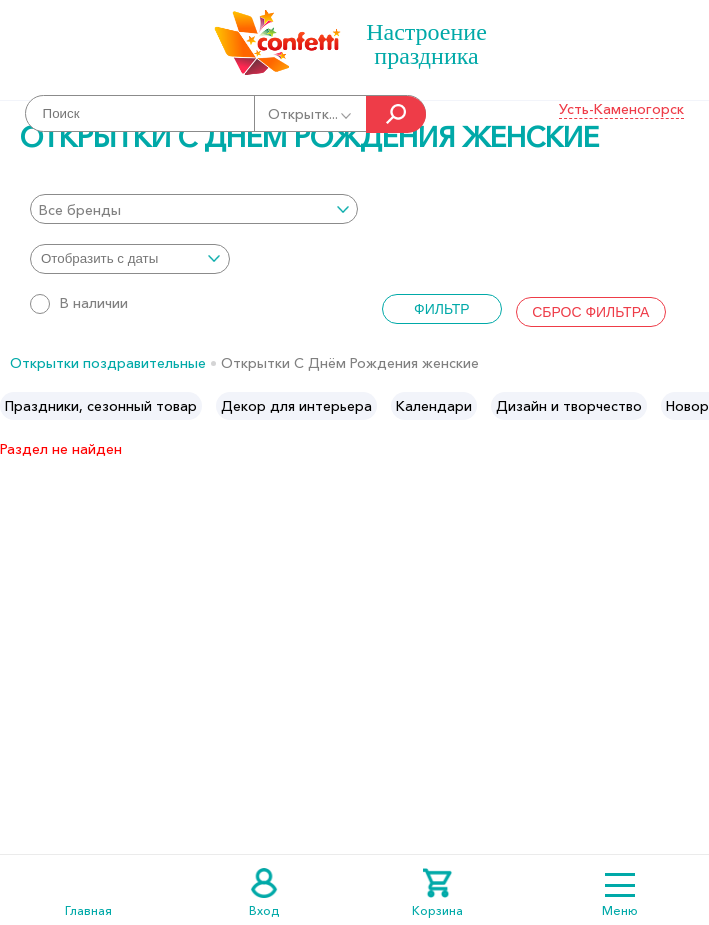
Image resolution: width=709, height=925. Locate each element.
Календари (434, 406)
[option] (101, 406)
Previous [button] (16, 406)
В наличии (79, 303)
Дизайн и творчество (569, 406)
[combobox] (194, 209)
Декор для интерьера (296, 406)
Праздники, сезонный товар (101, 406)
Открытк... (311, 114)
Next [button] (692, 406)
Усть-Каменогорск (621, 109)
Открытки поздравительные (108, 363)
